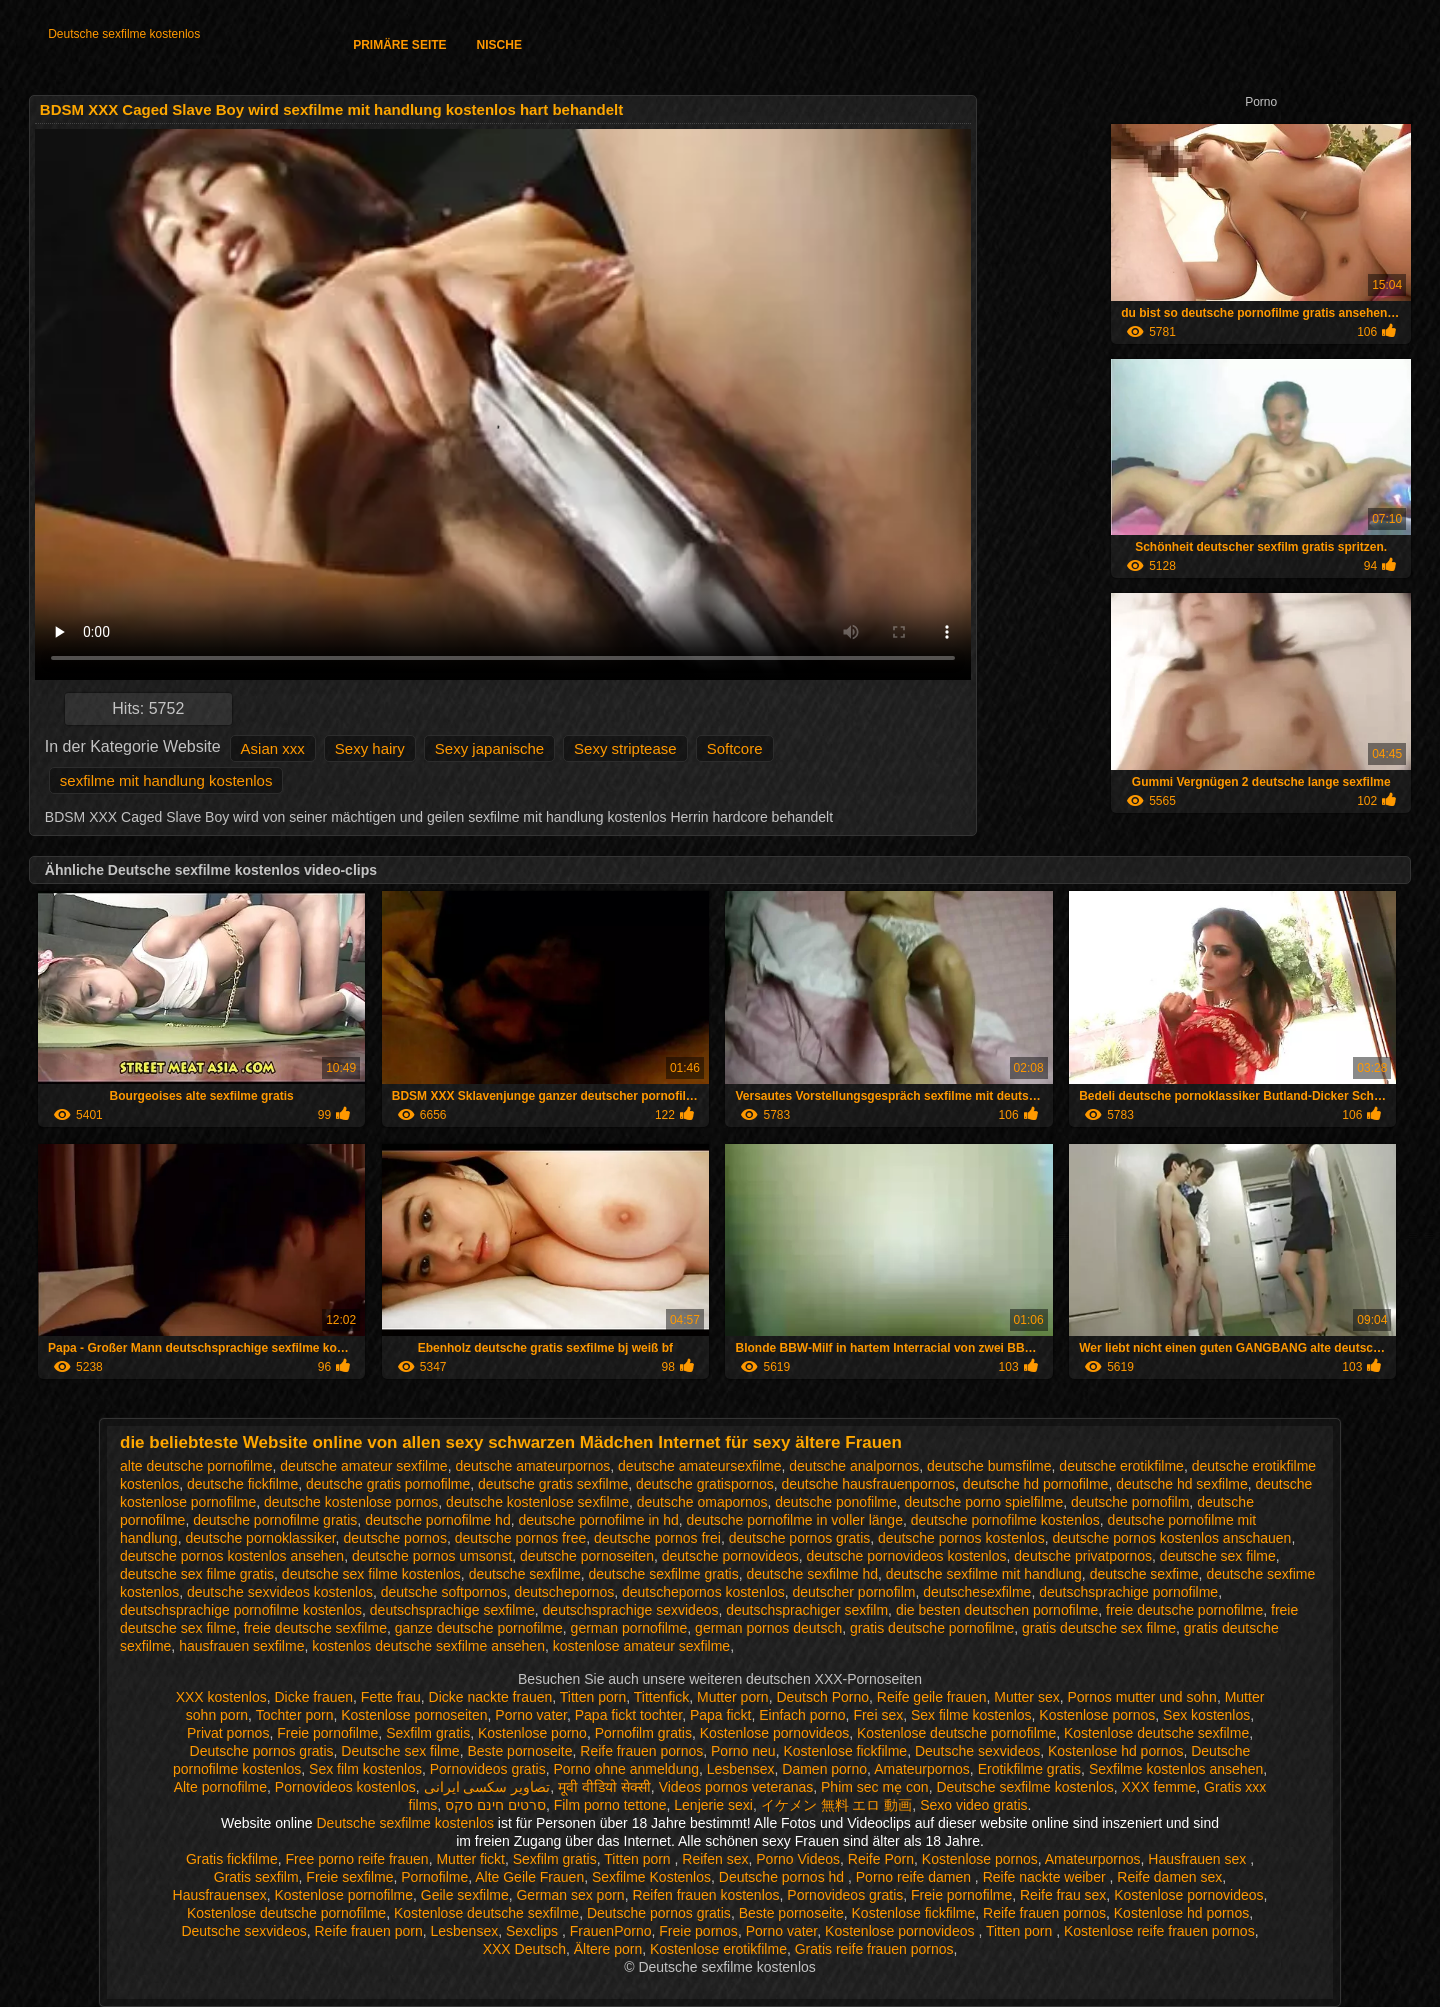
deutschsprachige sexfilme (452, 1610)
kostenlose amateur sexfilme (641, 1646)
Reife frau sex (1063, 1895)
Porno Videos (798, 1859)
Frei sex (878, 1715)
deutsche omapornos (702, 1502)
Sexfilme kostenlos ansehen (1176, 1769)
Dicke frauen (313, 1697)
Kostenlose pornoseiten (414, 1715)
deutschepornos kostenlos (703, 1592)
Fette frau (391, 1697)
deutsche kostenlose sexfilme (537, 1502)
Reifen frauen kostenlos (705, 1895)
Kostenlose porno (532, 1733)
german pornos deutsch (768, 1628)
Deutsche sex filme (400, 1751)
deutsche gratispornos (705, 1484)
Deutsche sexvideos (977, 1751)
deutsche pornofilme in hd (598, 1520)
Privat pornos (228, 1733)
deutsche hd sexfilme (1182, 1484)
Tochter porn (295, 1715)
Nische (499, 45)
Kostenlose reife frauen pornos (1159, 1931)
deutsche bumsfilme (989, 1466)
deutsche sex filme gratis (197, 1574)
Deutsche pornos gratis (262, 1751)
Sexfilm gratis (428, 1733)
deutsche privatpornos (1083, 1556)
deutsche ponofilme (835, 1502)
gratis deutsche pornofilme (932, 1628)
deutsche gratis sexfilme (553, 1484)
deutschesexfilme (977, 1592)
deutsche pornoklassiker (260, 1538)
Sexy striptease (625, 748)
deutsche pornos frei (657, 1538)
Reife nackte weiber (1046, 1877)
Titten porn (593, 1697)
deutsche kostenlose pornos (351, 1502)
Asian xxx (273, 748)
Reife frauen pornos (641, 1751)
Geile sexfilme (465, 1895)
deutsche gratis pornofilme (388, 1484)
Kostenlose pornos (1097, 1715)
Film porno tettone (610, 1805)
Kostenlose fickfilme (845, 1751)
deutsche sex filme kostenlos (371, 1574)
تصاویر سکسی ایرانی (487, 1787)
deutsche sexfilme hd (812, 1574)
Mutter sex (1026, 1697)
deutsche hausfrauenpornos (869, 1484)
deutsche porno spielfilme (984, 1502)
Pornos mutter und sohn (1141, 1697)
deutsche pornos (395, 1538)
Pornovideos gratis (488, 1769)
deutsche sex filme (1218, 1556)
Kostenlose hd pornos (1115, 1751)
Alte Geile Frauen (529, 1877)
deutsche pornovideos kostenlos (907, 1556)
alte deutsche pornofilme (196, 1466)
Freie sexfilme (349, 1877)
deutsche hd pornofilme (1036, 1484)
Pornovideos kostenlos (345, 1787)
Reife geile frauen (932, 1697)
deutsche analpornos (854, 1466)
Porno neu (743, 1751)
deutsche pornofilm (1130, 1502)
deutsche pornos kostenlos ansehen (232, 1556)
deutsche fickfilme (242, 1484)
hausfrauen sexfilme (241, 1646)
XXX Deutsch (524, 1949)
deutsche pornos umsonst (432, 1556)
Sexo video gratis (973, 1805)
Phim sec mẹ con (875, 1787)
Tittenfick (662, 1697)
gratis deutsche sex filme (1099, 1628)
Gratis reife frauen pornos (874, 1949)
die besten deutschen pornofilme (997, 1610)
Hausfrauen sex (1199, 1859)
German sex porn (570, 1895)
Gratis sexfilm (256, 1877)
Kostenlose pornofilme (343, 1895)
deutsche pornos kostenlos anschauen (1171, 1538)
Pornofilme (434, 1877)
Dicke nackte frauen (491, 1697)
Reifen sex (715, 1859)
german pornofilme (629, 1628)
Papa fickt (720, 1715)
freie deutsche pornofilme (1184, 1610)
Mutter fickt (470, 1859)
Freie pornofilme (327, 1733)
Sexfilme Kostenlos (651, 1877)
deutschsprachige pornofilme (1128, 1592)
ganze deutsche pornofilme (479, 1628)
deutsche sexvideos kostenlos (280, 1592)
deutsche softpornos (444, 1592)
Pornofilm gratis (643, 1733)
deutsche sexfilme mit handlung (984, 1574)
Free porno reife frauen (356, 1859)
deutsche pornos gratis (800, 1538)
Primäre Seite (399, 45)
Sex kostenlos (1206, 1715)
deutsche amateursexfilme (699, 1466)
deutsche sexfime (1144, 1574)
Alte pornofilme (220, 1787)
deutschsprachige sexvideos (631, 1610)
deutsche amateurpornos (532, 1466)
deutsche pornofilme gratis (275, 1520)
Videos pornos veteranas (736, 1787)
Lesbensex (741, 1769)
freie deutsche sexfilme (315, 1628)
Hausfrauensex (220, 1895)
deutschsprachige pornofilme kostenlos (241, 1610)
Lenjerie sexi (713, 1805)
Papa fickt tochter (628, 1715)
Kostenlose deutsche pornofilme (956, 1733)
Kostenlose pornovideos (774, 1733)
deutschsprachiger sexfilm (807, 1610)
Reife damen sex (1169, 1877)
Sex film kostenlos (365, 1769)
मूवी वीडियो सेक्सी (604, 1787)
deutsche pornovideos (730, 1556)
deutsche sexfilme (525, 1574)
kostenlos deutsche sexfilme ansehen (428, 1646)
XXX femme (1159, 1787)
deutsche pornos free (521, 1538)
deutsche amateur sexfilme (363, 1466)
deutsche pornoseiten (587, 1556)
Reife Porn (881, 1859)
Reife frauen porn (369, 1931)
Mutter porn (733, 1697)
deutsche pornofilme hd (438, 1520)
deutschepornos (565, 1592)
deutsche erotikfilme (1121, 1466)
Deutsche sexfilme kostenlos (124, 34)
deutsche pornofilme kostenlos (1005, 1520)
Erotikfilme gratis (1029, 1769)
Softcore (735, 748)
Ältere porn (608, 1949)
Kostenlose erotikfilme (718, 1949)
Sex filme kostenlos (971, 1715)
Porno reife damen (915, 1877)
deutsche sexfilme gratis (663, 1574)
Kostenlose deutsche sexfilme (1156, 1733)
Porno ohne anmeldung (626, 1769)
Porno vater (531, 1715)
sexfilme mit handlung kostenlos (166, 780)
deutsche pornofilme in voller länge (795, 1520)
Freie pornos (698, 1931)
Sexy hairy (370, 748)
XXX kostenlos (221, 1697)
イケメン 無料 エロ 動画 (837, 1805)
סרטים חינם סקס (495, 1805)
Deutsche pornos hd (783, 1877)
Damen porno (824, 1769)
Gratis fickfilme (232, 1859)
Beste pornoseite (519, 1751)
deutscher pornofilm (853, 1592)
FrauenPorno (611, 1931)
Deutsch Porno (822, 1697)
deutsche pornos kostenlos (961, 1538)
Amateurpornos (922, 1769)
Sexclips (534, 1931)
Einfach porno (802, 1715)
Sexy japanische (489, 748)
